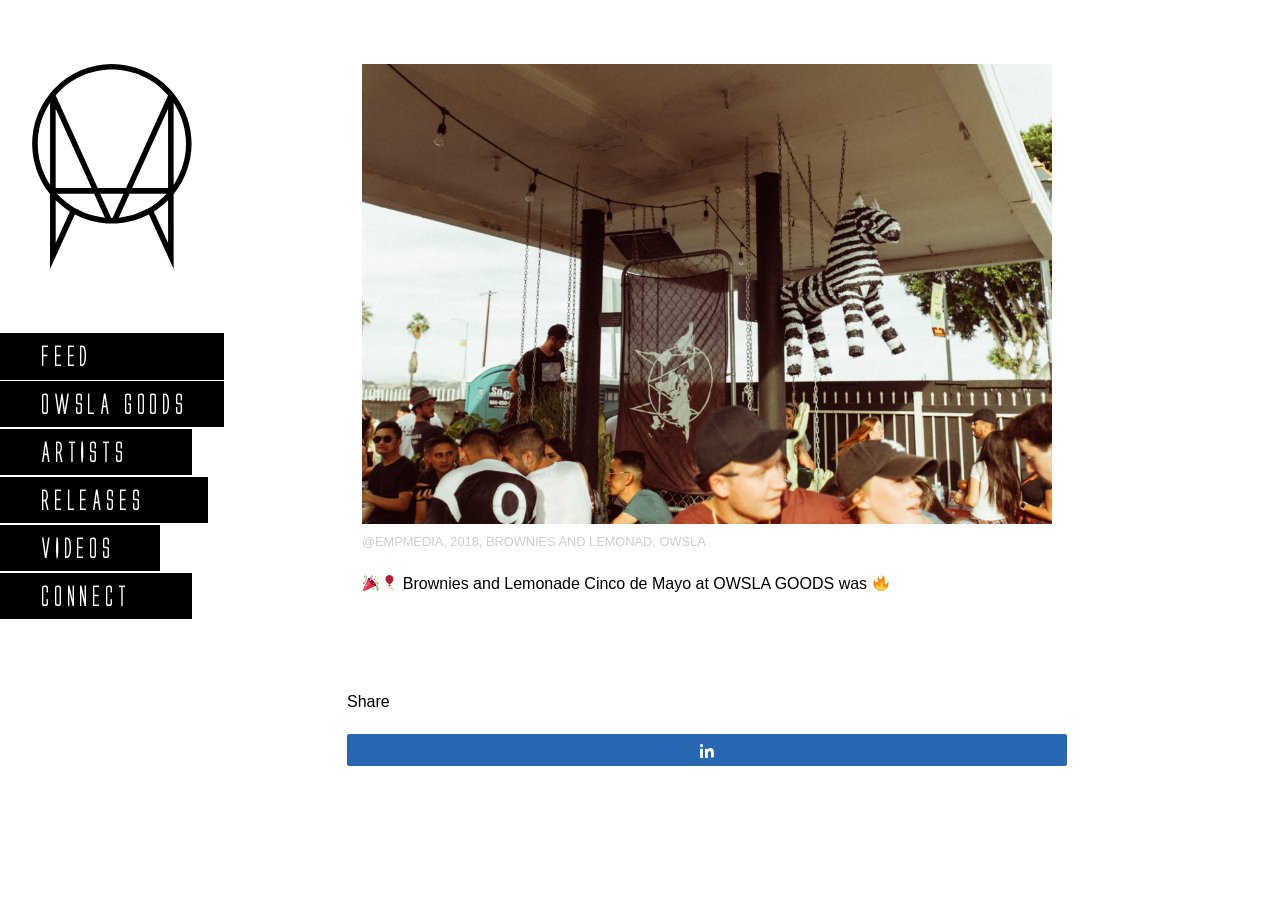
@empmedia (402, 541)
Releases (91, 499)
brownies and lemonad (569, 541)
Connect (85, 595)
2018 (464, 541)
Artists (83, 451)
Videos (77, 547)
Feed (65, 355)
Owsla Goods (113, 403)
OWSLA (682, 541)
